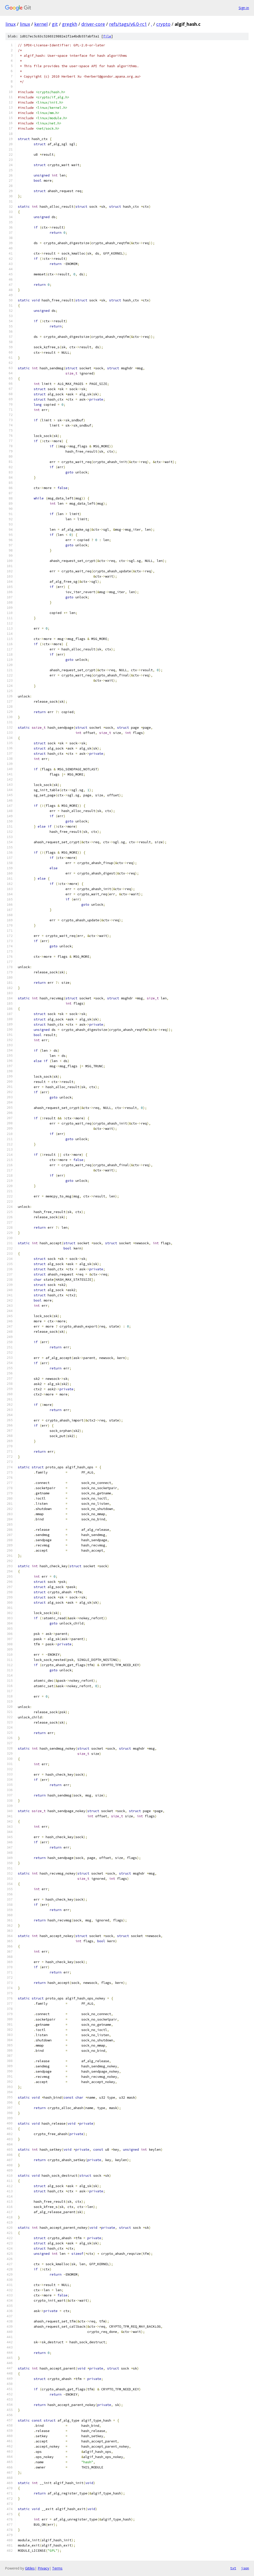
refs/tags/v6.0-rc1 (128, 24)
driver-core (93, 24)
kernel (41, 24)
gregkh (69, 24)
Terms (57, 2568)
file (107, 36)
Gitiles (30, 2568)
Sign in (244, 7)
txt (233, 2568)
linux (10, 24)
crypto (163, 24)
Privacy (43, 2568)
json (245, 2568)
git (55, 24)
